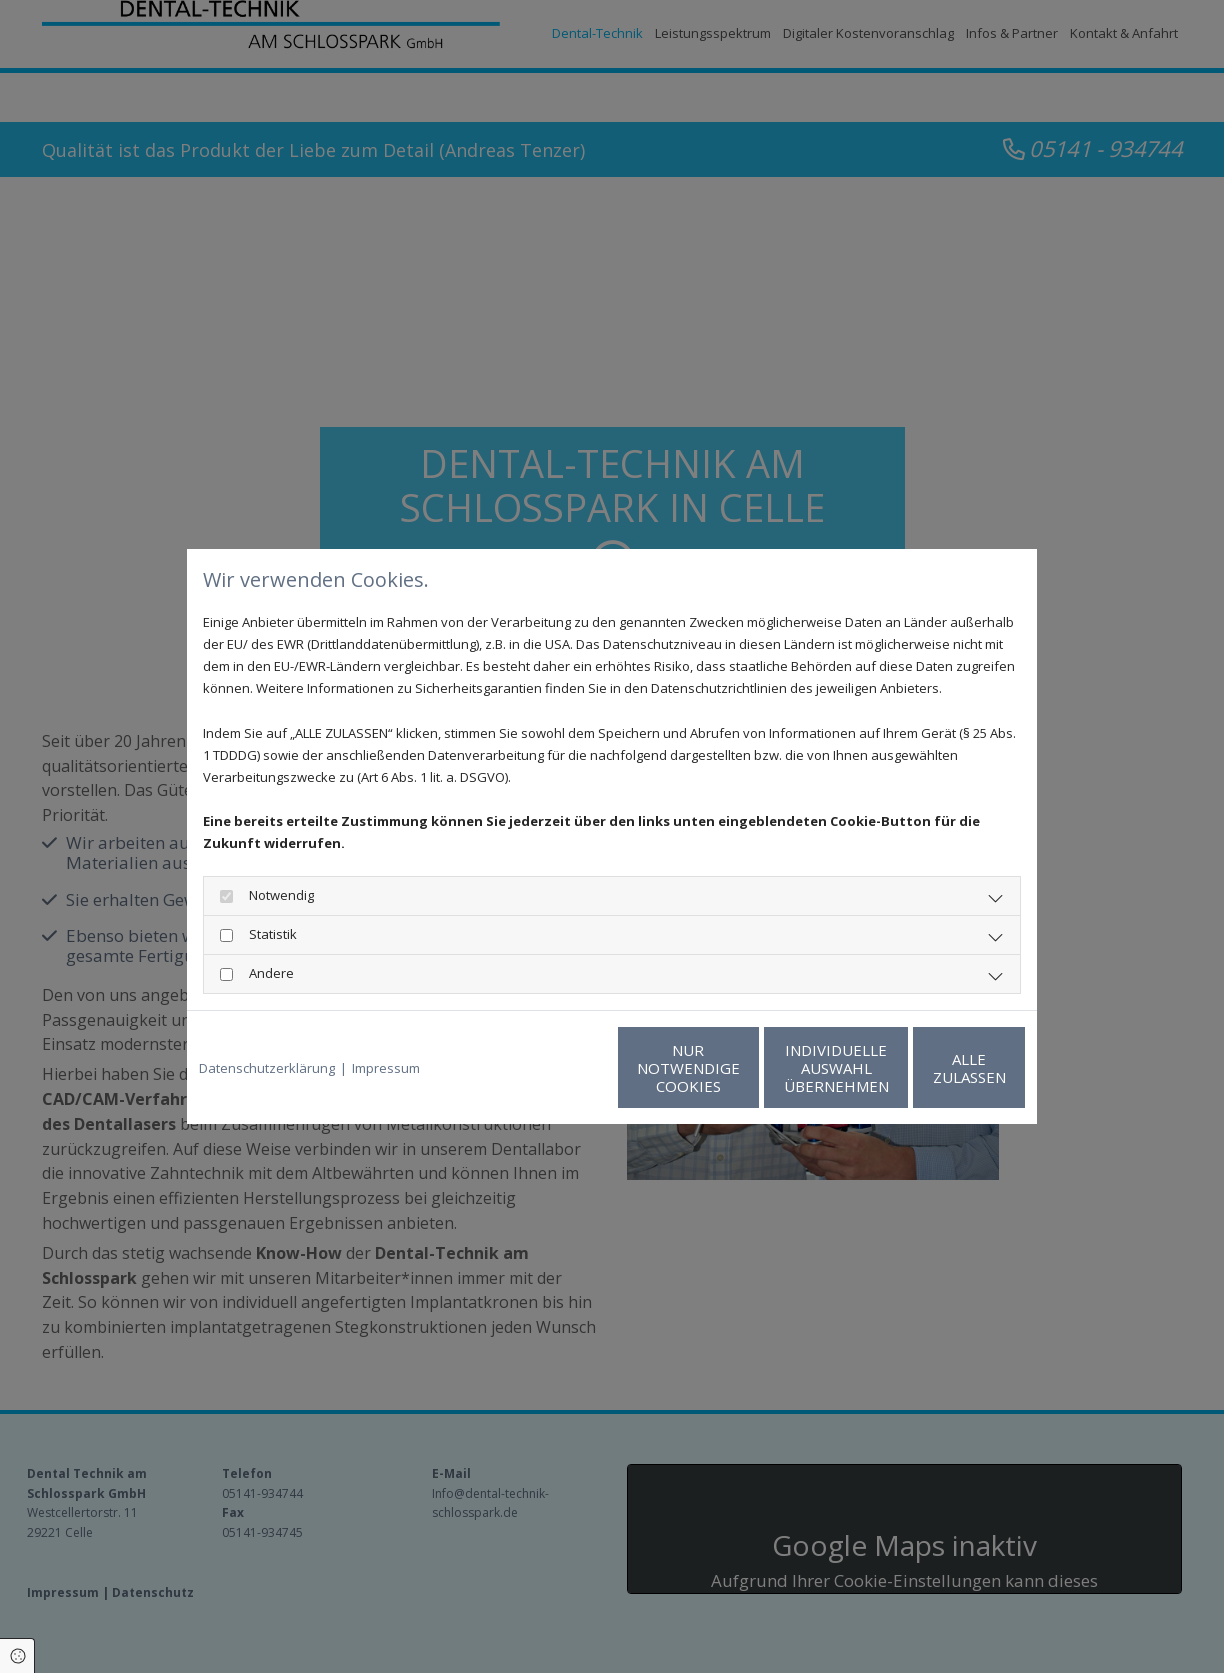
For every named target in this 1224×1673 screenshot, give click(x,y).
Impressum (386, 1068)
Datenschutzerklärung (267, 1068)
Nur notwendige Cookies (552, 1068)
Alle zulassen (932, 1068)
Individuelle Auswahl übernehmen (742, 1068)
